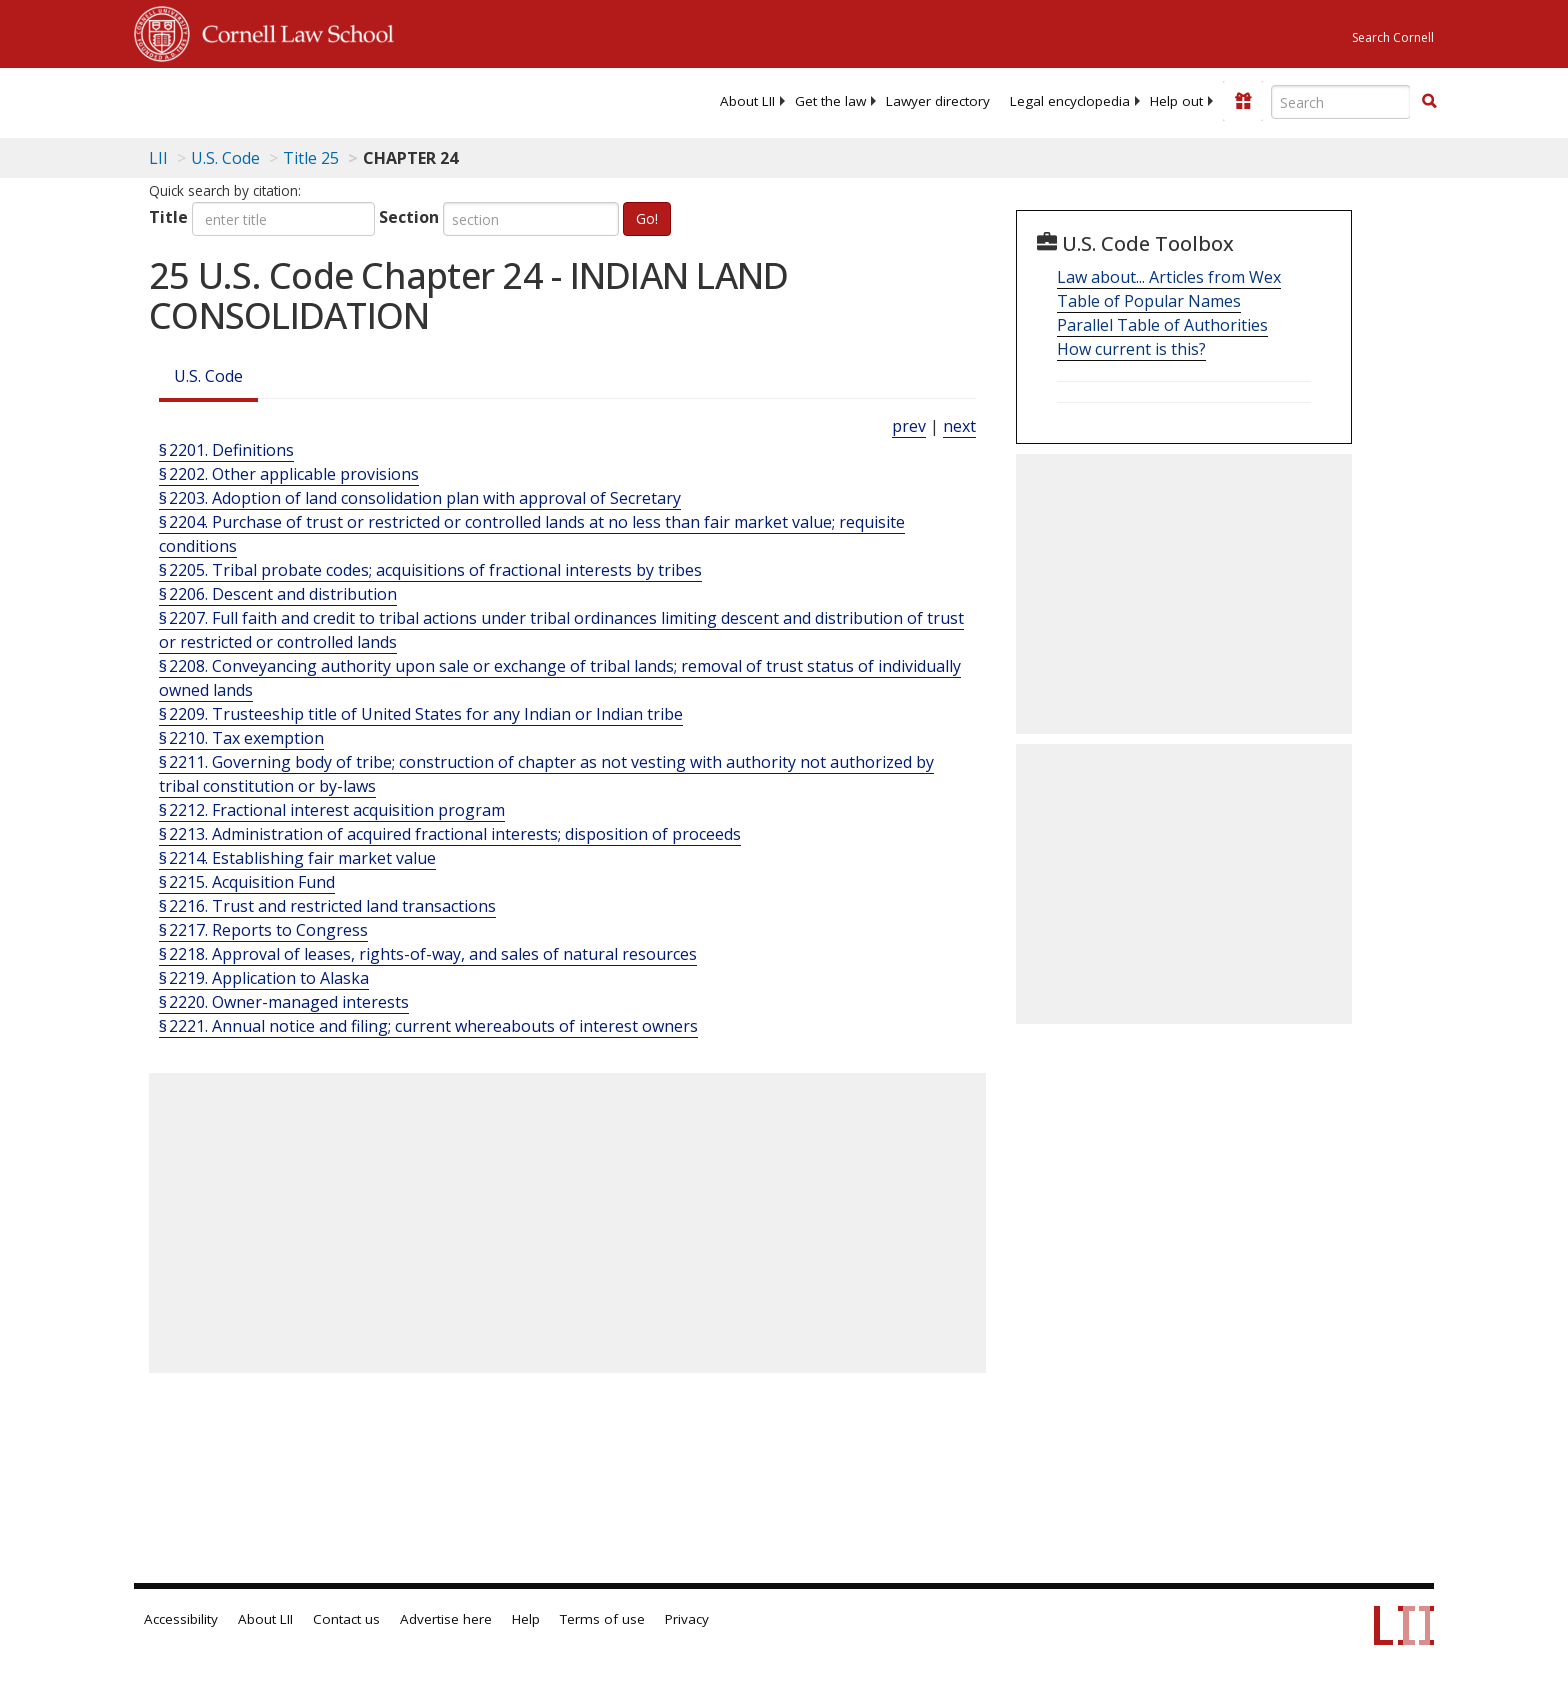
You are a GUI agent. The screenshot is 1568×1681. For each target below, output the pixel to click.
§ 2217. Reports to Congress (263, 930)
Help (526, 1619)
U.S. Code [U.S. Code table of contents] (225, 158)
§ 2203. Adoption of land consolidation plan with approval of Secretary (420, 498)
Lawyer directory (938, 101)
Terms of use (602, 1619)
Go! (647, 218)
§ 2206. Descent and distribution (278, 594)
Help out (1176, 101)
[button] (1429, 101)
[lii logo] (359, 100)
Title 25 (311, 158)
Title (168, 217)
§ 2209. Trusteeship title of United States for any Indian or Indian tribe (421, 714)
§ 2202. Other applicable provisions (289, 474)
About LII (747, 101)
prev (909, 426)
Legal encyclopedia (1070, 101)
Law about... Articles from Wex (1169, 277)
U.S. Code (208, 376)
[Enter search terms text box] (1341, 102)
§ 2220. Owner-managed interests (284, 1002)
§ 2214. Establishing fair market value (297, 858)
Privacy (687, 1619)
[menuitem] (747, 101)
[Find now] (1429, 102)
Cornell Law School (292, 31)
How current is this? (1131, 349)
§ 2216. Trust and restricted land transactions (327, 906)
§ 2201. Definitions (226, 450)
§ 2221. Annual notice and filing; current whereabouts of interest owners (428, 1026)
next (959, 426)
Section (409, 217)
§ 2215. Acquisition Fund (247, 882)
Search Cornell (1393, 37)
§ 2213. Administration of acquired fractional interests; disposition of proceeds (450, 834)
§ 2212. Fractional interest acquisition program (332, 810)
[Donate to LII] (1243, 101)
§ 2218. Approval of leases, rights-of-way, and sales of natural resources (428, 954)
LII (158, 158)
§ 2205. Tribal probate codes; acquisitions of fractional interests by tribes (430, 570)
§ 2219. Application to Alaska (264, 978)
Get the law (830, 101)
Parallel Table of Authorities (1162, 325)
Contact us (346, 1619)
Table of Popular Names (1149, 301)
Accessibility (181, 1619)
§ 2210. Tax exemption (241, 738)
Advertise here (446, 1619)
